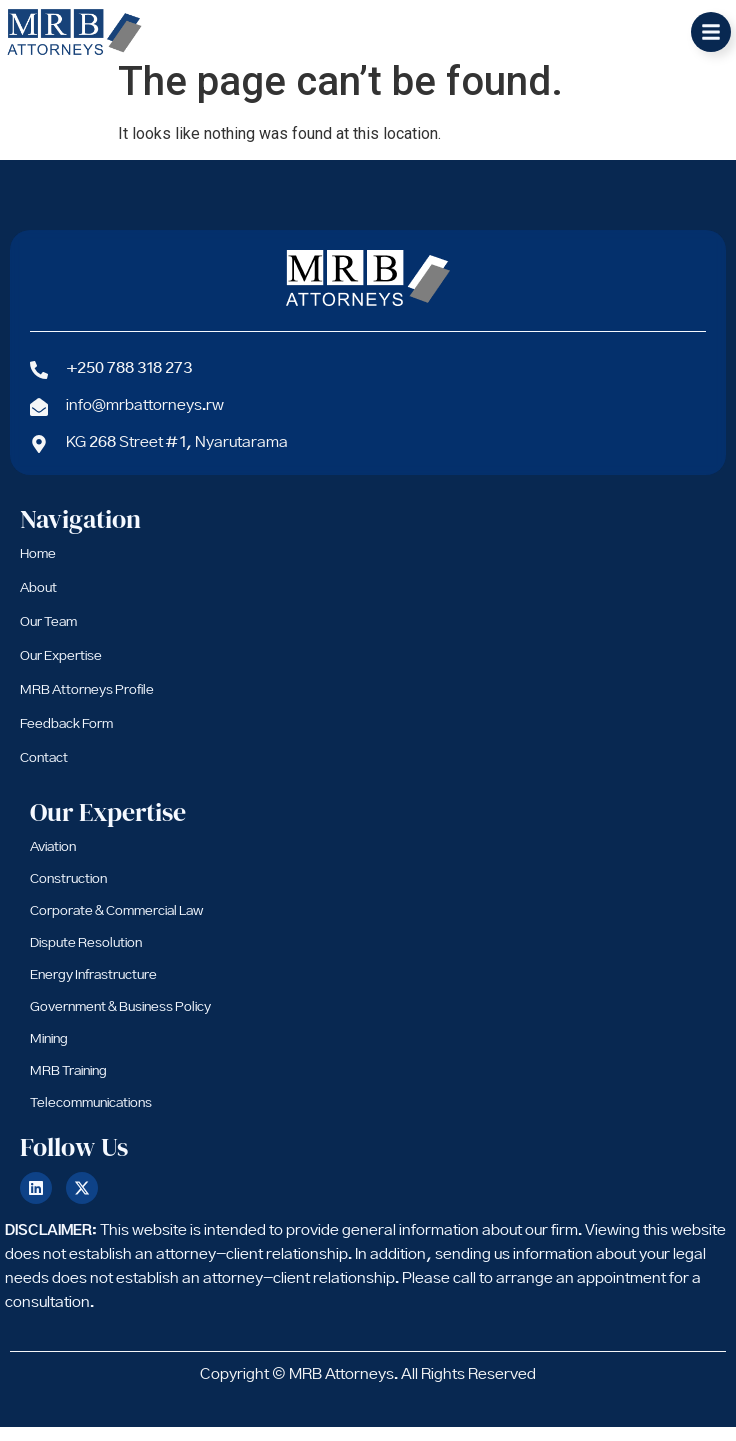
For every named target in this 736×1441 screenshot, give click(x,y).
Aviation (53, 861)
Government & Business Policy (120, 1021)
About (38, 602)
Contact (44, 772)
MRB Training (68, 1085)
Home (38, 568)
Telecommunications (91, 1117)
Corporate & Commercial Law (116, 925)
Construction (68, 893)
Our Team (48, 636)
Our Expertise (61, 670)
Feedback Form (66, 738)
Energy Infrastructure (93, 989)
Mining (49, 1053)
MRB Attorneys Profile (87, 704)
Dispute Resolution (86, 957)
